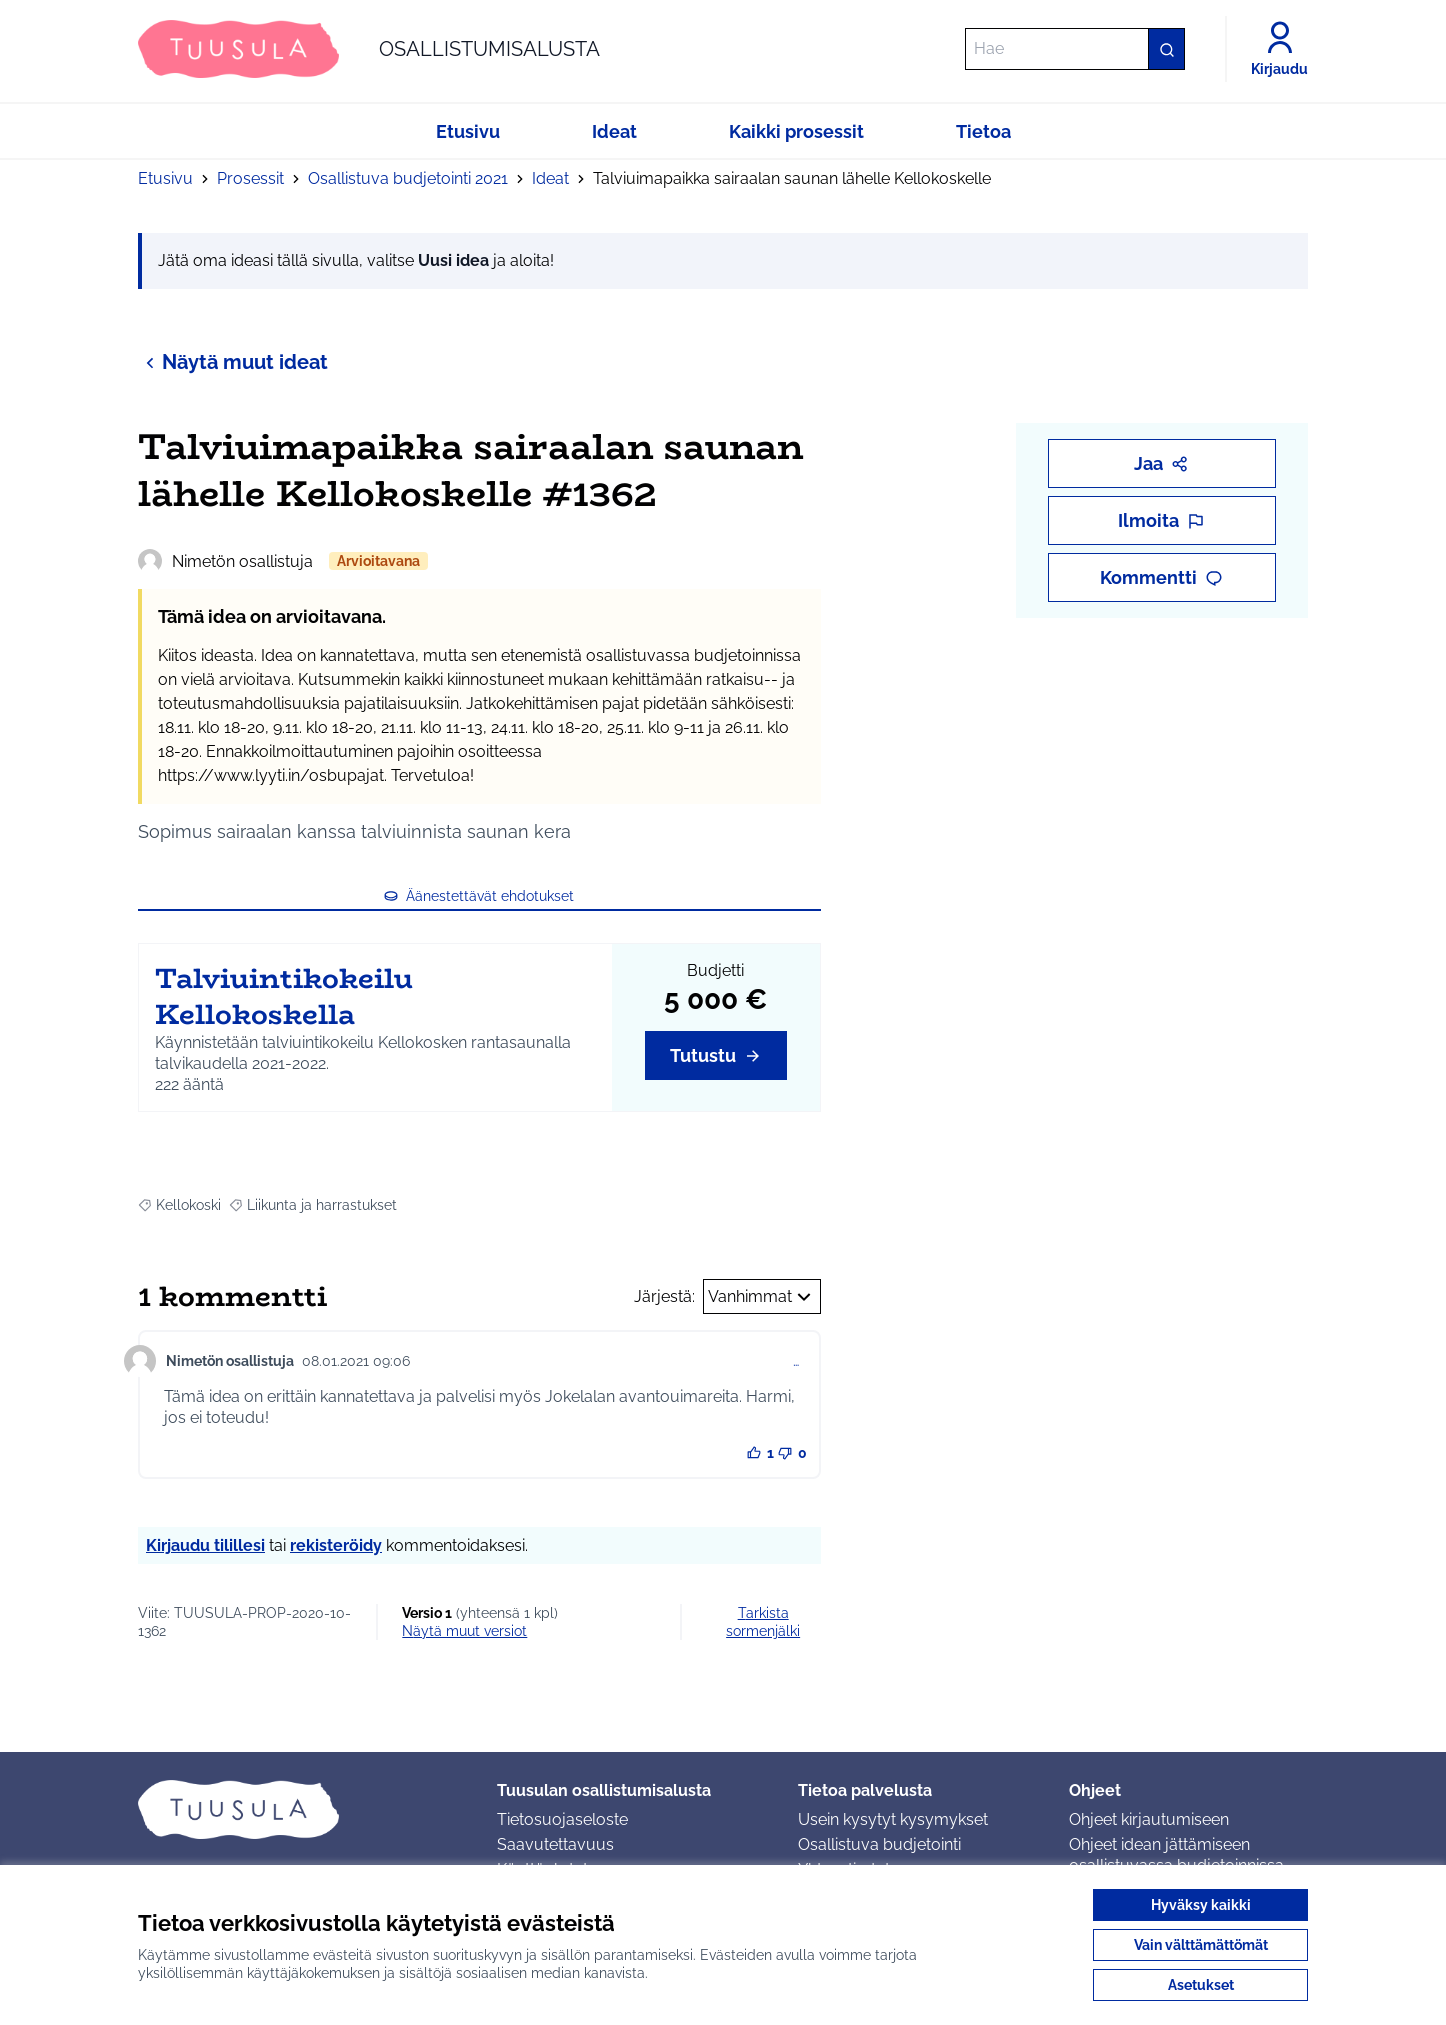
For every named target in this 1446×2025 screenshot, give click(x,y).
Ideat (550, 178)
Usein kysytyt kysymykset (893, 1819)
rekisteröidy (336, 1545)
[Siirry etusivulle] (369, 49)
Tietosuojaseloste (562, 1819)
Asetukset (1201, 1985)
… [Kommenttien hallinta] (796, 1361)
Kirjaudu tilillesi (205, 1545)
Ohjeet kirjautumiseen (1149, 1819)
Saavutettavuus (555, 1844)
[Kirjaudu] (1279, 49)
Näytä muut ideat (233, 361)
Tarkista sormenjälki (763, 1622)
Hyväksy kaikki (1201, 1905)
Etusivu (165, 178)
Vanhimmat (762, 1297)
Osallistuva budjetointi (879, 1844)
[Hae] (1075, 49)
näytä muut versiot (464, 1631)
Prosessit (250, 178)
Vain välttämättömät (1201, 1945)
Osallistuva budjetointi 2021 (408, 178)
